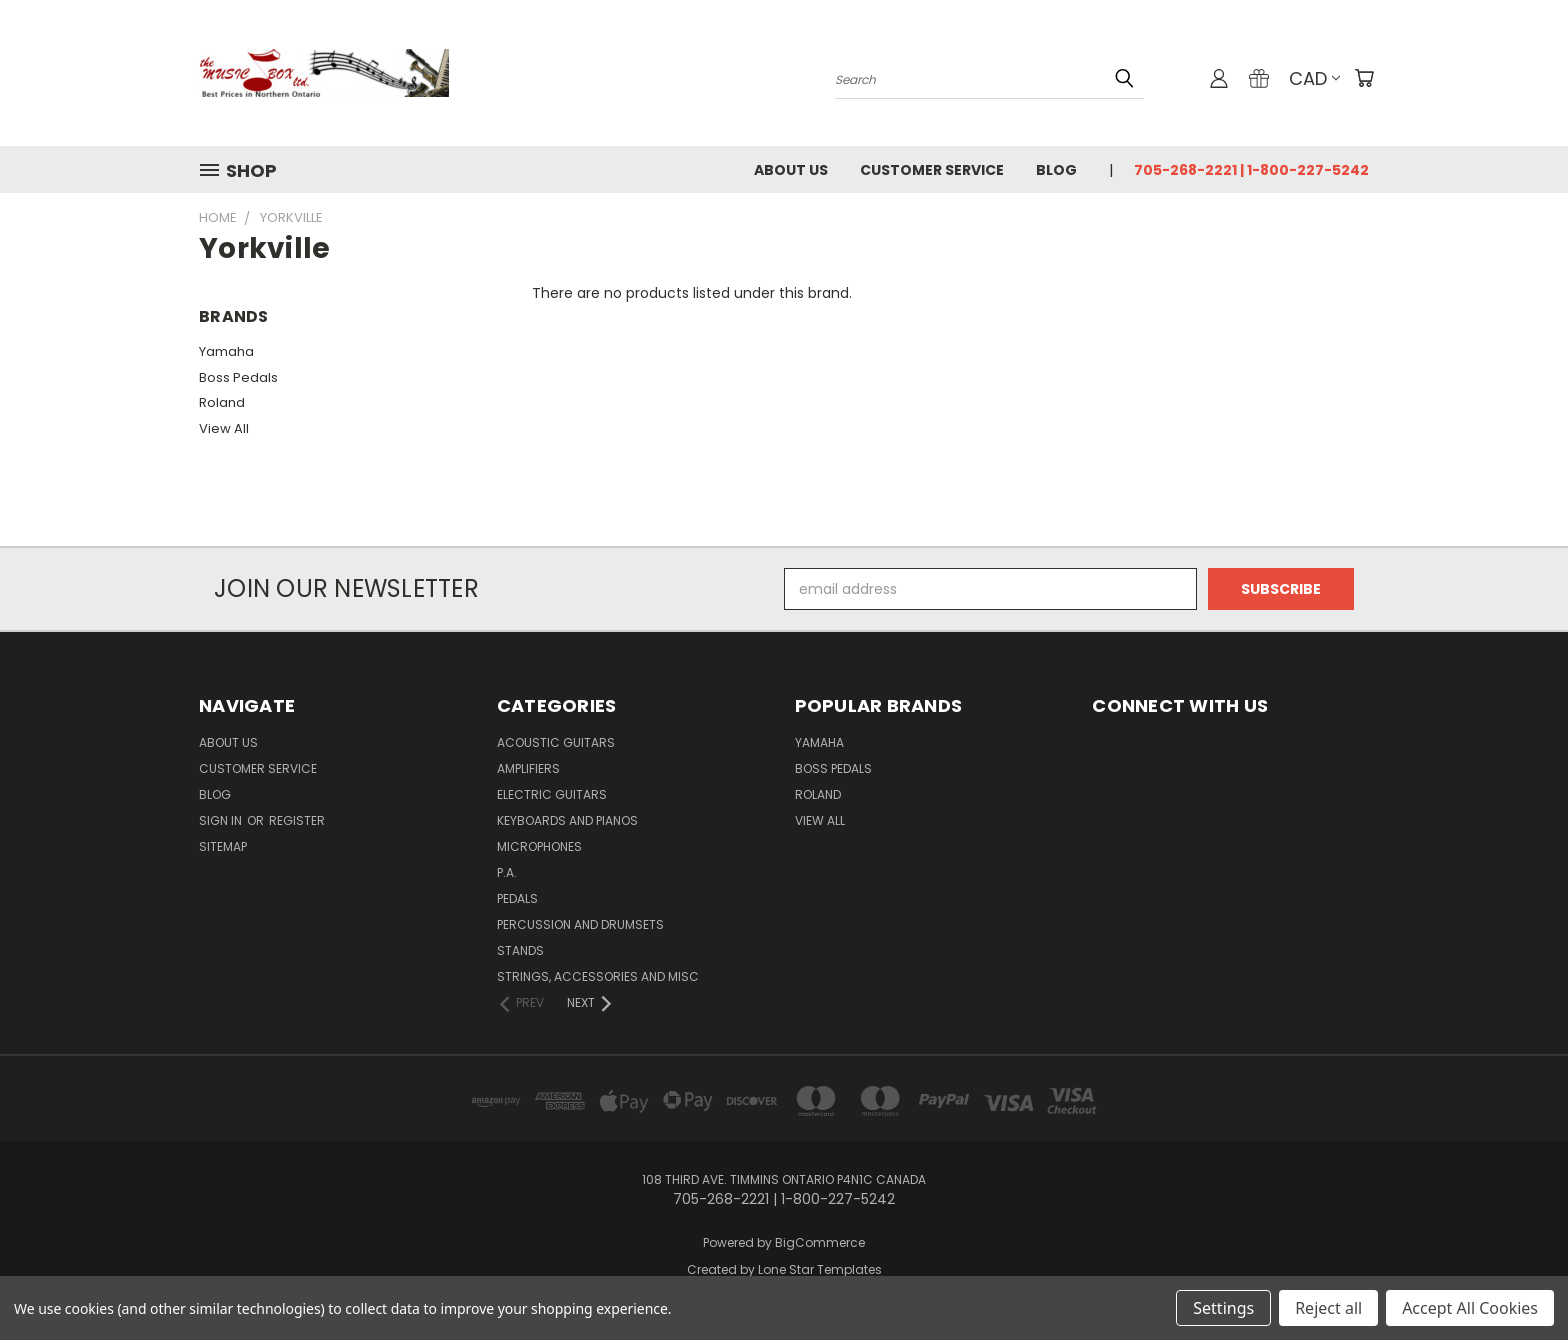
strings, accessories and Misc (598, 976)
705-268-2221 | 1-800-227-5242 (1251, 170)
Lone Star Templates (820, 1269)
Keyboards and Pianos (567, 820)
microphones (539, 846)
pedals (517, 898)
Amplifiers (528, 768)
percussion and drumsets (580, 924)
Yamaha (226, 351)
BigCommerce (820, 1242)
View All (224, 428)
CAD (1314, 78)
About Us (791, 170)
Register (297, 820)
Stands (520, 950)
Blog (1056, 170)
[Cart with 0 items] (1364, 78)
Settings (1223, 1308)
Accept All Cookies (1470, 1308)
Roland (222, 402)
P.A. (507, 872)
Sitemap (223, 846)
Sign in (222, 820)
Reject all (1328, 1308)
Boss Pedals (238, 377)
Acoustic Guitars (556, 742)
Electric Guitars (552, 794)
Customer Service (932, 170)
